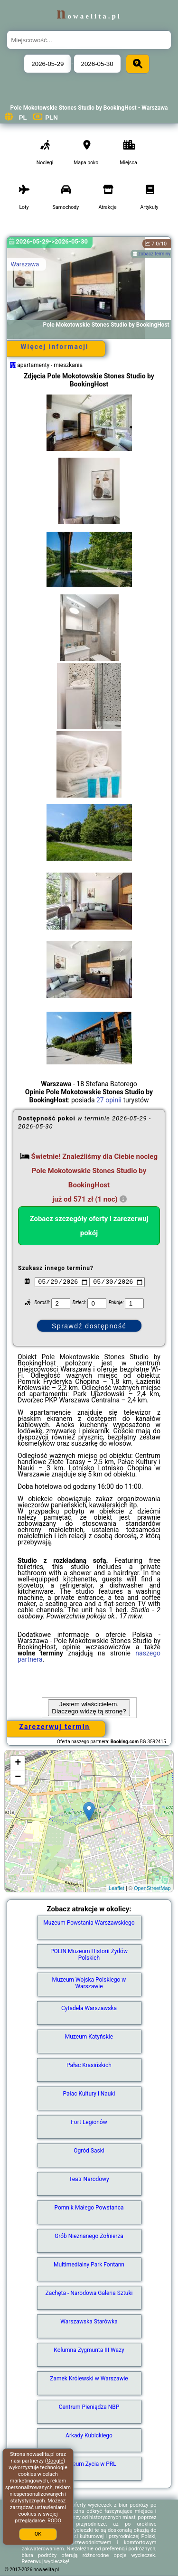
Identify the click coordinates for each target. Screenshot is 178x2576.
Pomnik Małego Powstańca (88, 2207)
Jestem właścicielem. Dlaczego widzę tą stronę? (89, 1708)
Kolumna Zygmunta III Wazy (89, 2350)
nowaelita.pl (89, 16)
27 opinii (109, 1100)
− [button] (18, 1777)
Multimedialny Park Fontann (89, 2264)
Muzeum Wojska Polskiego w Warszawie (89, 1983)
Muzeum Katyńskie (89, 2036)
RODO (54, 2521)
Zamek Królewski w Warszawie (89, 2378)
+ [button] (18, 1763)
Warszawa (24, 264)
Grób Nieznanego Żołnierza (89, 2236)
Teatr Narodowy (89, 2179)
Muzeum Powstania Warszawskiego (88, 1922)
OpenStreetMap (152, 1888)
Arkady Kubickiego (89, 2435)
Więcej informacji (54, 346)
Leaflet (116, 1888)
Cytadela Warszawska (89, 2008)
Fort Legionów (89, 2122)
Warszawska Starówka (89, 2321)
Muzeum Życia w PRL (89, 2464)
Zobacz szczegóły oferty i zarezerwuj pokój (89, 1225)
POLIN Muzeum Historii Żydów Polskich (89, 1954)
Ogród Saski (89, 2150)
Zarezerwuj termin (54, 1726)
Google (55, 2461)
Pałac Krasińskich (89, 2065)
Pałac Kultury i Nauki (89, 2093)
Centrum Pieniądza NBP (89, 2407)
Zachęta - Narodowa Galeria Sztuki (89, 2293)
